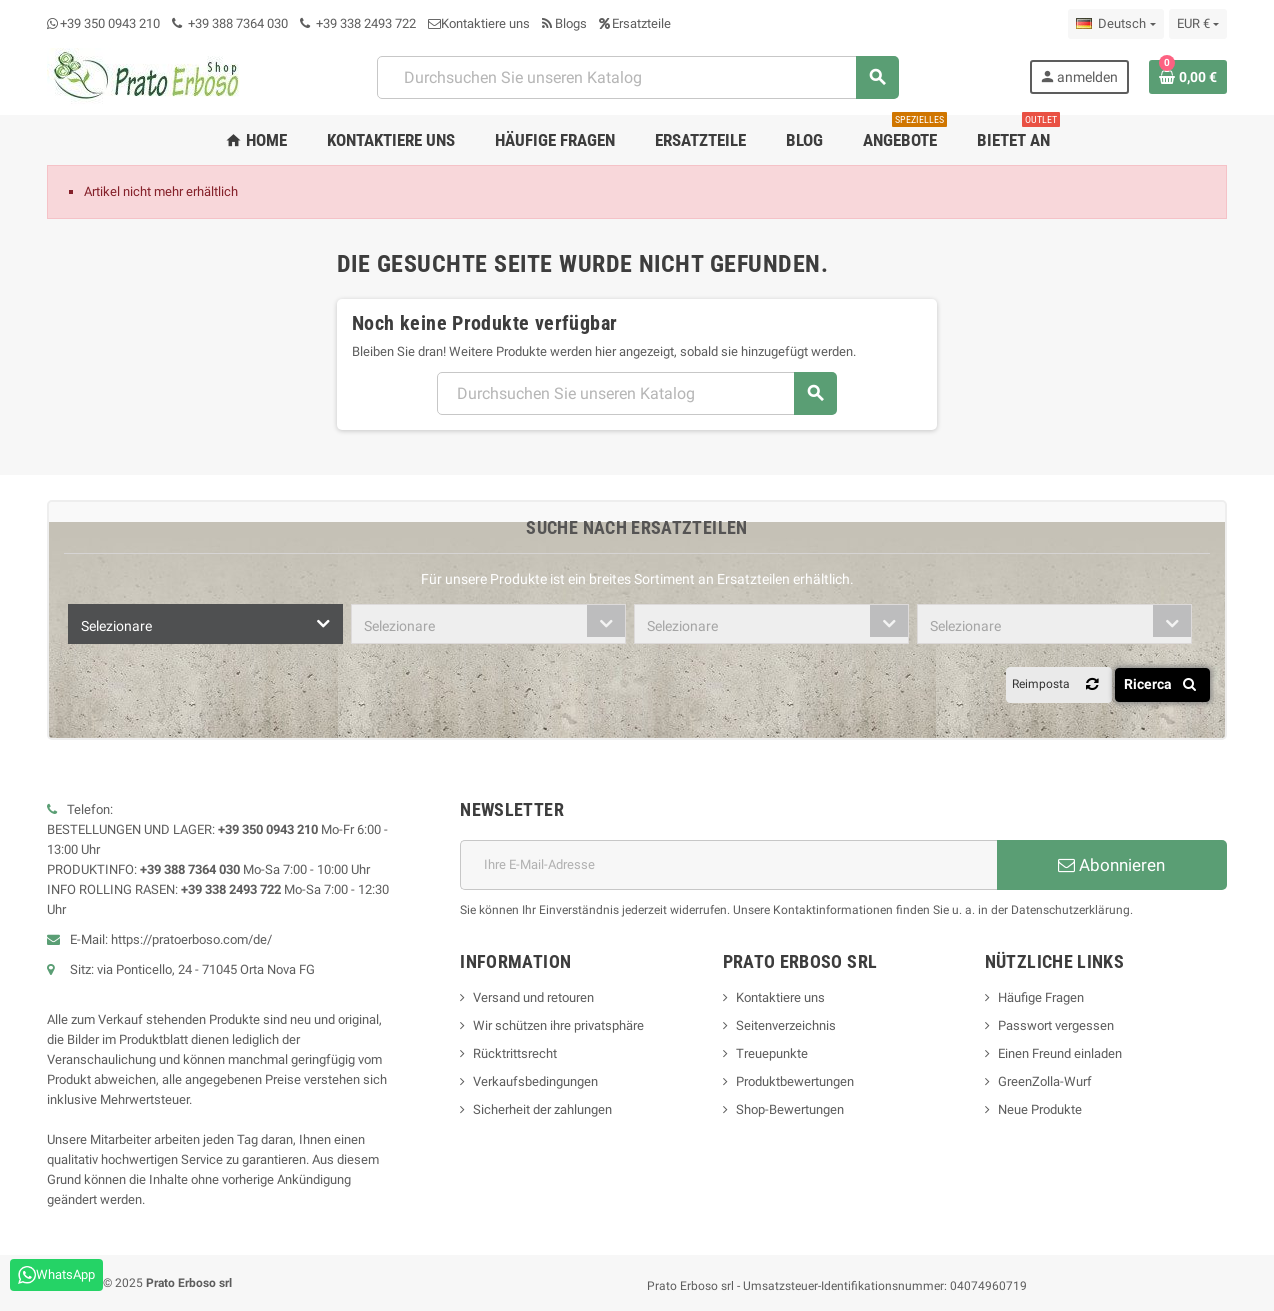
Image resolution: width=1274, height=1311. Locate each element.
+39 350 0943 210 (110, 23)
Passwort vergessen (1056, 1025)
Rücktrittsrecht (515, 1053)
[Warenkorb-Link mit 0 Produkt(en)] (1188, 77)
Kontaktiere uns (479, 23)
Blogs (564, 23)
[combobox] (205, 624)
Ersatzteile (635, 23)
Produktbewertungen (795, 1081)
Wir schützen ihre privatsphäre (558, 1025)
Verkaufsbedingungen (535, 1081)
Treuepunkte (772, 1053)
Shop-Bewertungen (790, 1109)
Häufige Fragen (1041, 997)
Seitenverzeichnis (786, 1025)
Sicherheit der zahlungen (542, 1109)
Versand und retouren (533, 997)
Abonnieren (1111, 865)
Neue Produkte (1040, 1109)
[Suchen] (637, 77)
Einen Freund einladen (1060, 1053)
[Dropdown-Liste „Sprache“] (1115, 24)
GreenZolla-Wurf (1045, 1081)
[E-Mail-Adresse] (728, 865)
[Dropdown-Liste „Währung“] (1198, 24)
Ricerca (1163, 684)
